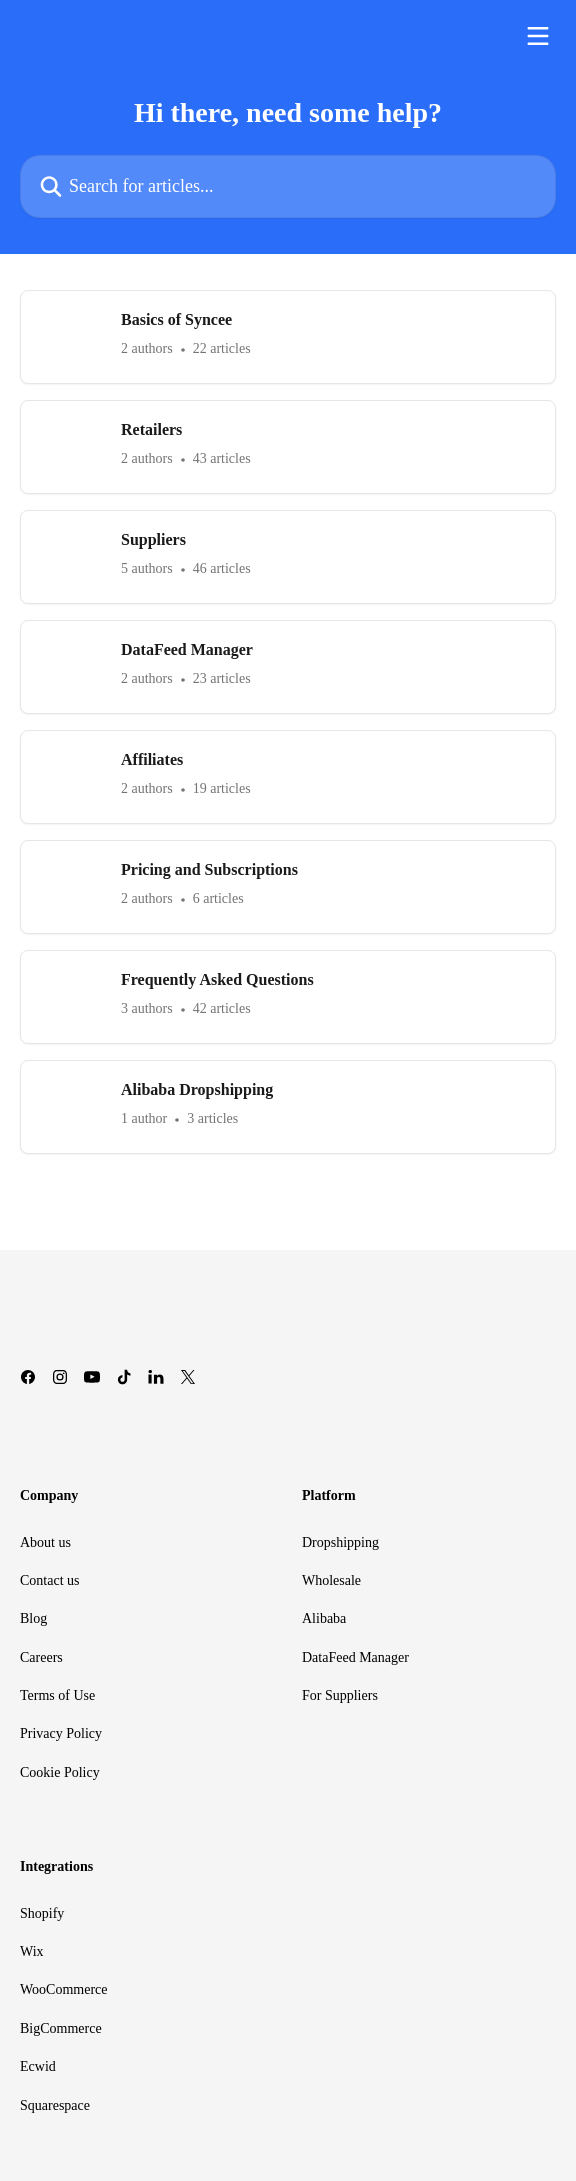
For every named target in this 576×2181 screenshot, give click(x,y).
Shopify (42, 1913)
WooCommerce (64, 1989)
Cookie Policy (60, 1772)
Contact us (50, 1580)
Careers (41, 1657)
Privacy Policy (61, 1733)
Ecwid (38, 2066)
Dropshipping (340, 1542)
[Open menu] (538, 36)
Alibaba (324, 1618)
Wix (32, 1951)
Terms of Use (57, 1695)
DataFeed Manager (355, 1657)
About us (45, 1542)
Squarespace (55, 2105)
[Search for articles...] (288, 186)
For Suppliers (340, 1695)
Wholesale (331, 1580)
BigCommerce (61, 2028)
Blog (33, 1618)
